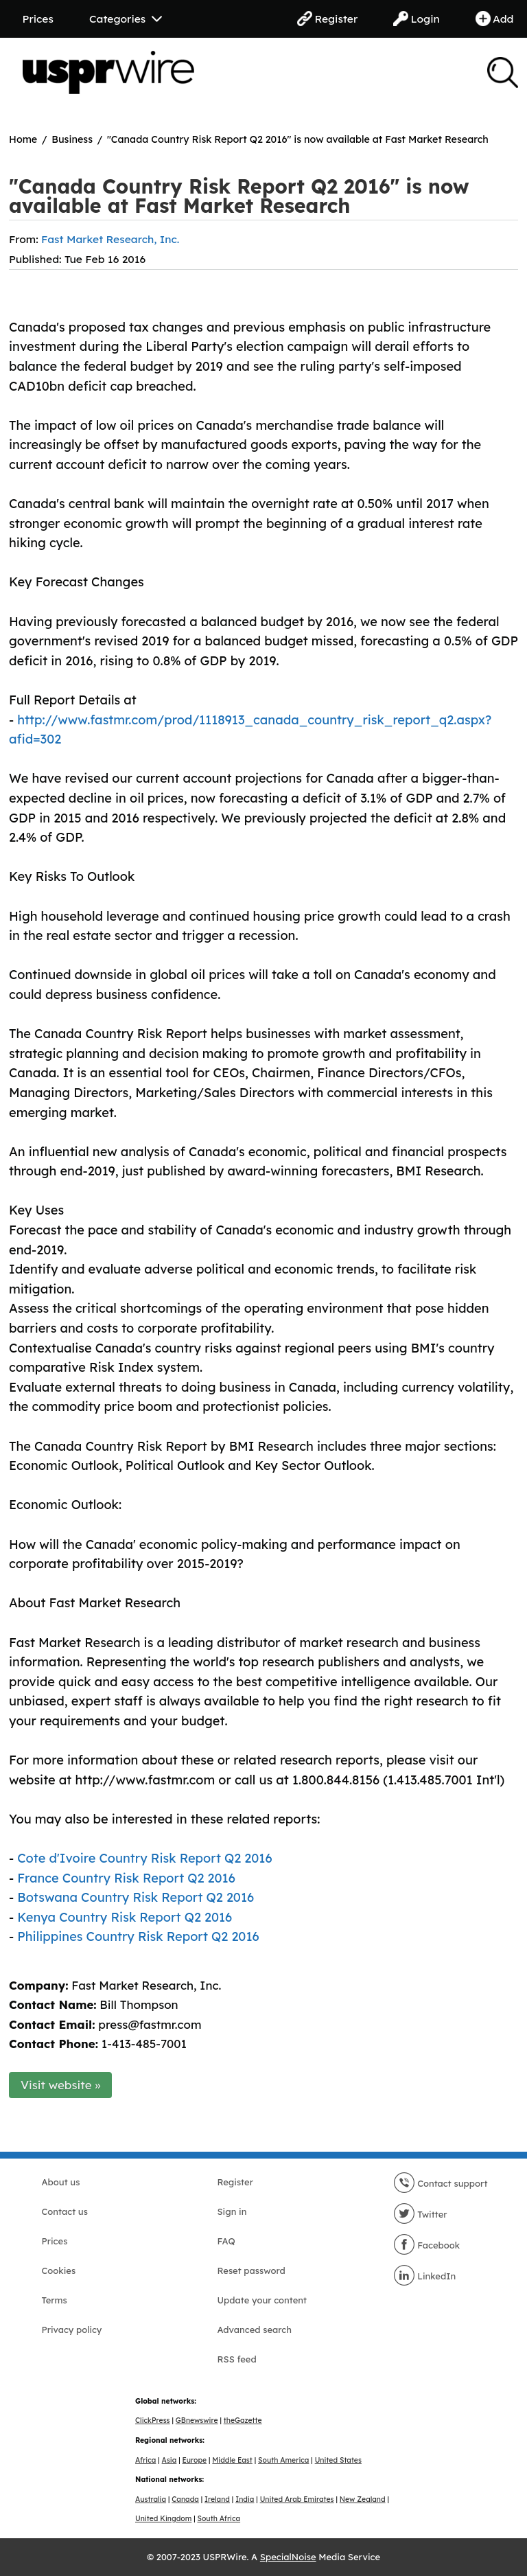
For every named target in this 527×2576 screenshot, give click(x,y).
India (244, 2499)
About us (61, 2181)
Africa (145, 2460)
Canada (185, 2499)
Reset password (251, 2270)
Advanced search (255, 2329)
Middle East (232, 2460)
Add (495, 18)
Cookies (59, 2270)
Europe (195, 2460)
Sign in (232, 2211)
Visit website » (61, 2085)
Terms (54, 2300)
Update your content (262, 2300)
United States (338, 2460)
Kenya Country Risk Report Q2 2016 (124, 1917)
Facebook (426, 2245)
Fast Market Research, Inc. (110, 239)
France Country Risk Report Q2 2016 (126, 1878)
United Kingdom (163, 2518)
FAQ (226, 2240)
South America (283, 2460)
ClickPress (152, 2420)
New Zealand (363, 2499)
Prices (38, 18)
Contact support (440, 2183)
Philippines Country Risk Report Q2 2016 (138, 1936)
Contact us (65, 2211)
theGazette (243, 2420)
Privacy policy (72, 2329)
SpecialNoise (288, 2556)
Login (416, 18)
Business (72, 139)
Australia (150, 2499)
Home (23, 139)
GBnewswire (197, 2420)
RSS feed (237, 2359)
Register (327, 18)
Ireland (217, 2499)
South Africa (219, 2518)
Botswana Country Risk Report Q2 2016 (135, 1897)
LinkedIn (424, 2275)
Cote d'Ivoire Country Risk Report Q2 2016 (144, 1858)
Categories (125, 18)
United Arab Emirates (297, 2499)
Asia (169, 2460)
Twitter (420, 2214)
